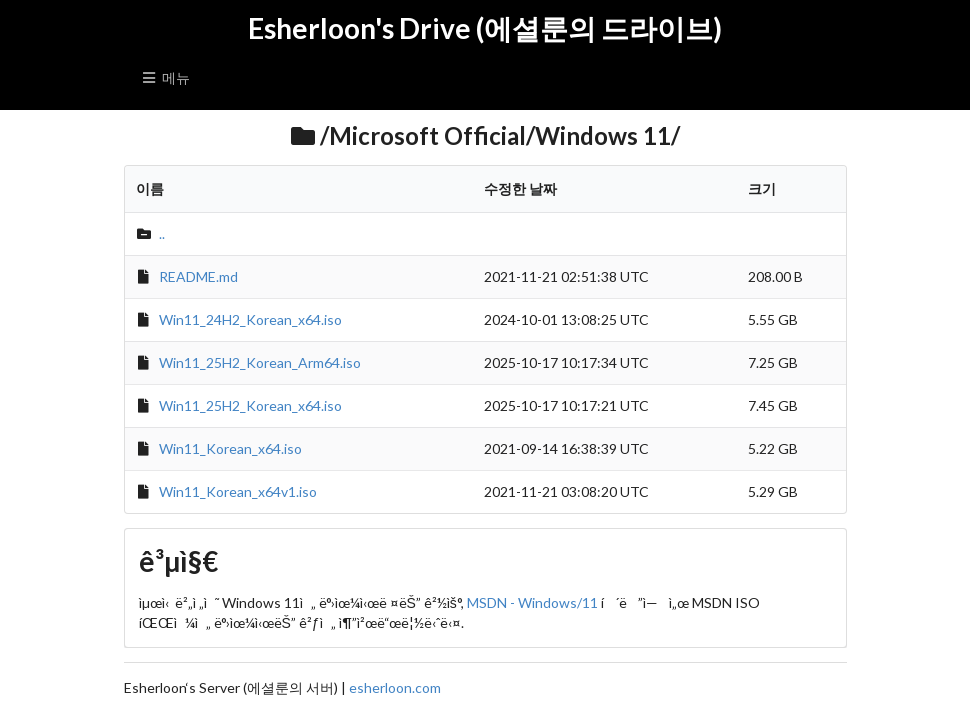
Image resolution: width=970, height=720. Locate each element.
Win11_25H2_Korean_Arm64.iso (260, 362)
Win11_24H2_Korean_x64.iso (250, 319)
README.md (198, 276)
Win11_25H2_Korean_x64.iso (250, 405)
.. (162, 233)
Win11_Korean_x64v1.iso (238, 491)
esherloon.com (395, 687)
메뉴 (166, 77)
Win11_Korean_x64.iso (230, 448)
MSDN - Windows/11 (532, 602)
